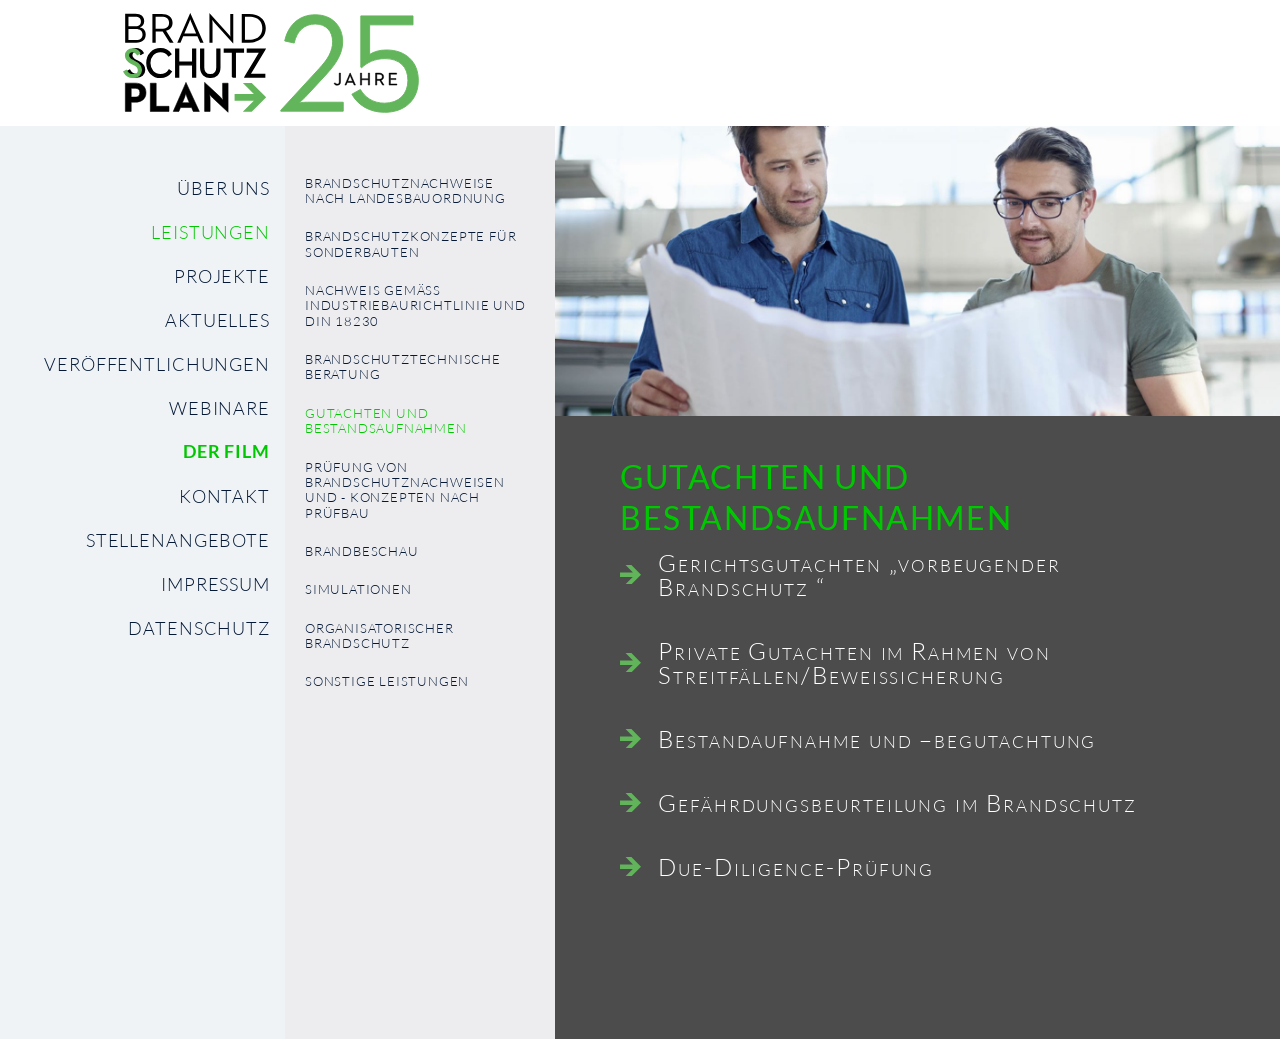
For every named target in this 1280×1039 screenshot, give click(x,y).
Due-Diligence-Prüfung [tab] (796, 867)
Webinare (219, 408)
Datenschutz (199, 628)
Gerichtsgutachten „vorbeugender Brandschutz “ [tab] (859, 575)
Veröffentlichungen (157, 364)
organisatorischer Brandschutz (379, 636)
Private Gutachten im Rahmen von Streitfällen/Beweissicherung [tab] (854, 663)
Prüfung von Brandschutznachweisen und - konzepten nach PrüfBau (405, 490)
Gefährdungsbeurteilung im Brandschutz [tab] (897, 803)
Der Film (226, 451)
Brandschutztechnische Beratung (403, 367)
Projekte (222, 276)
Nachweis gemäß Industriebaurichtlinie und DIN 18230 (415, 306)
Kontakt (224, 496)
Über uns (223, 188)
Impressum (215, 584)
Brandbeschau (362, 551)
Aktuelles (217, 320)
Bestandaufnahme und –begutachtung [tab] (877, 739)
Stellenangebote (178, 540)
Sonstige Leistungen (387, 681)
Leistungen (210, 232)
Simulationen (358, 589)
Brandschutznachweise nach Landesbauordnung (405, 191)
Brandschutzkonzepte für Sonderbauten (410, 244)
